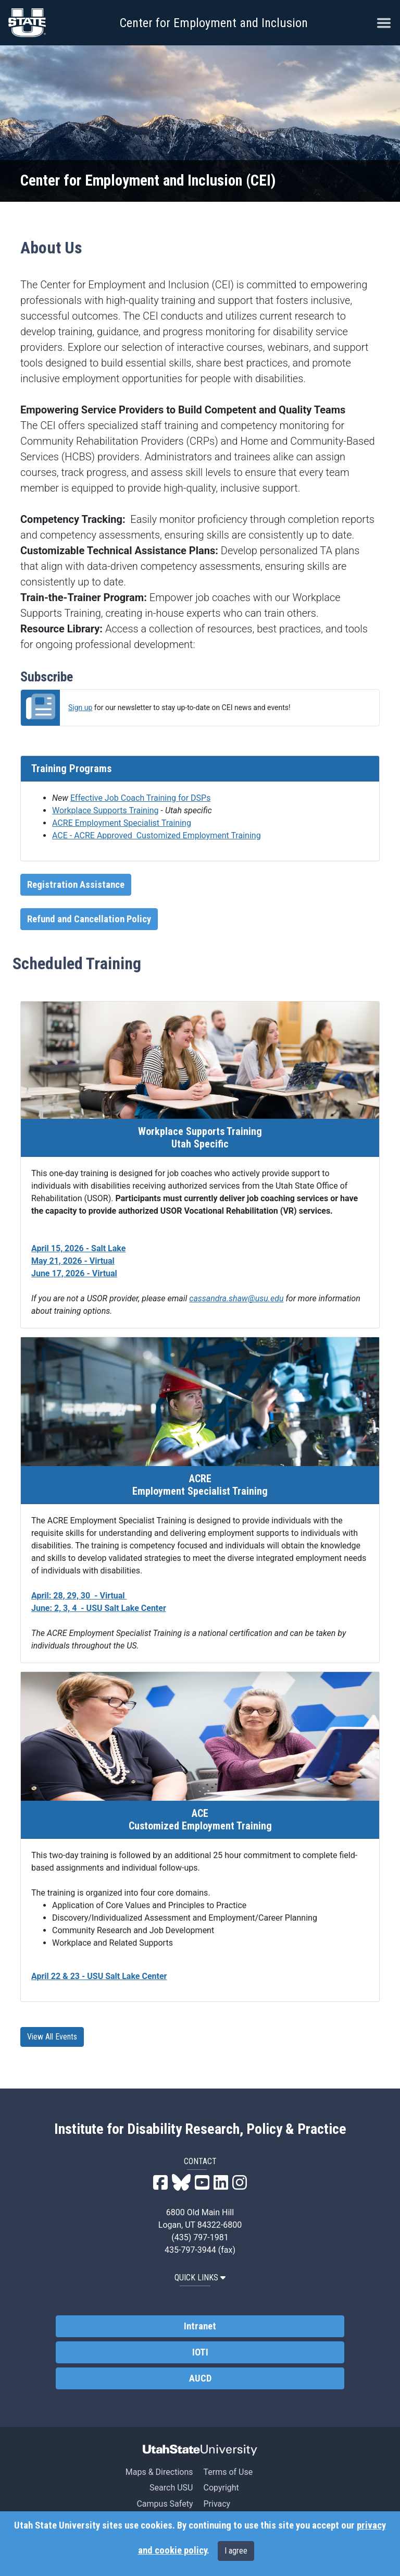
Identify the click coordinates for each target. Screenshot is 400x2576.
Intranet (200, 2326)
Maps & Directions (159, 2472)
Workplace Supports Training (105, 810)
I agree (235, 2551)
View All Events (52, 2037)
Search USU (171, 2488)
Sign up (80, 707)
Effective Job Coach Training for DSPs (140, 798)
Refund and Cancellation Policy (89, 919)
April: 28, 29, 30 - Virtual (79, 1596)
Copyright (221, 2488)
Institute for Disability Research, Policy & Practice (200, 2129)
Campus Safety (164, 2504)
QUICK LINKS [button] (200, 2277)
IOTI (200, 2352)
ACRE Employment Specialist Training (121, 823)
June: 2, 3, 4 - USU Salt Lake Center (98, 1608)
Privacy (216, 2504)
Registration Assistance (75, 884)
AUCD (200, 2378)
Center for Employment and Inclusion (214, 23)
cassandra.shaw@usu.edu (236, 1298)
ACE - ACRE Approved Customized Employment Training (156, 835)
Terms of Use (228, 2472)
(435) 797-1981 (199, 2237)
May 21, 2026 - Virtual (73, 1261)
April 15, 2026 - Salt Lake (78, 1248)
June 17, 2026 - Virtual (74, 1273)
